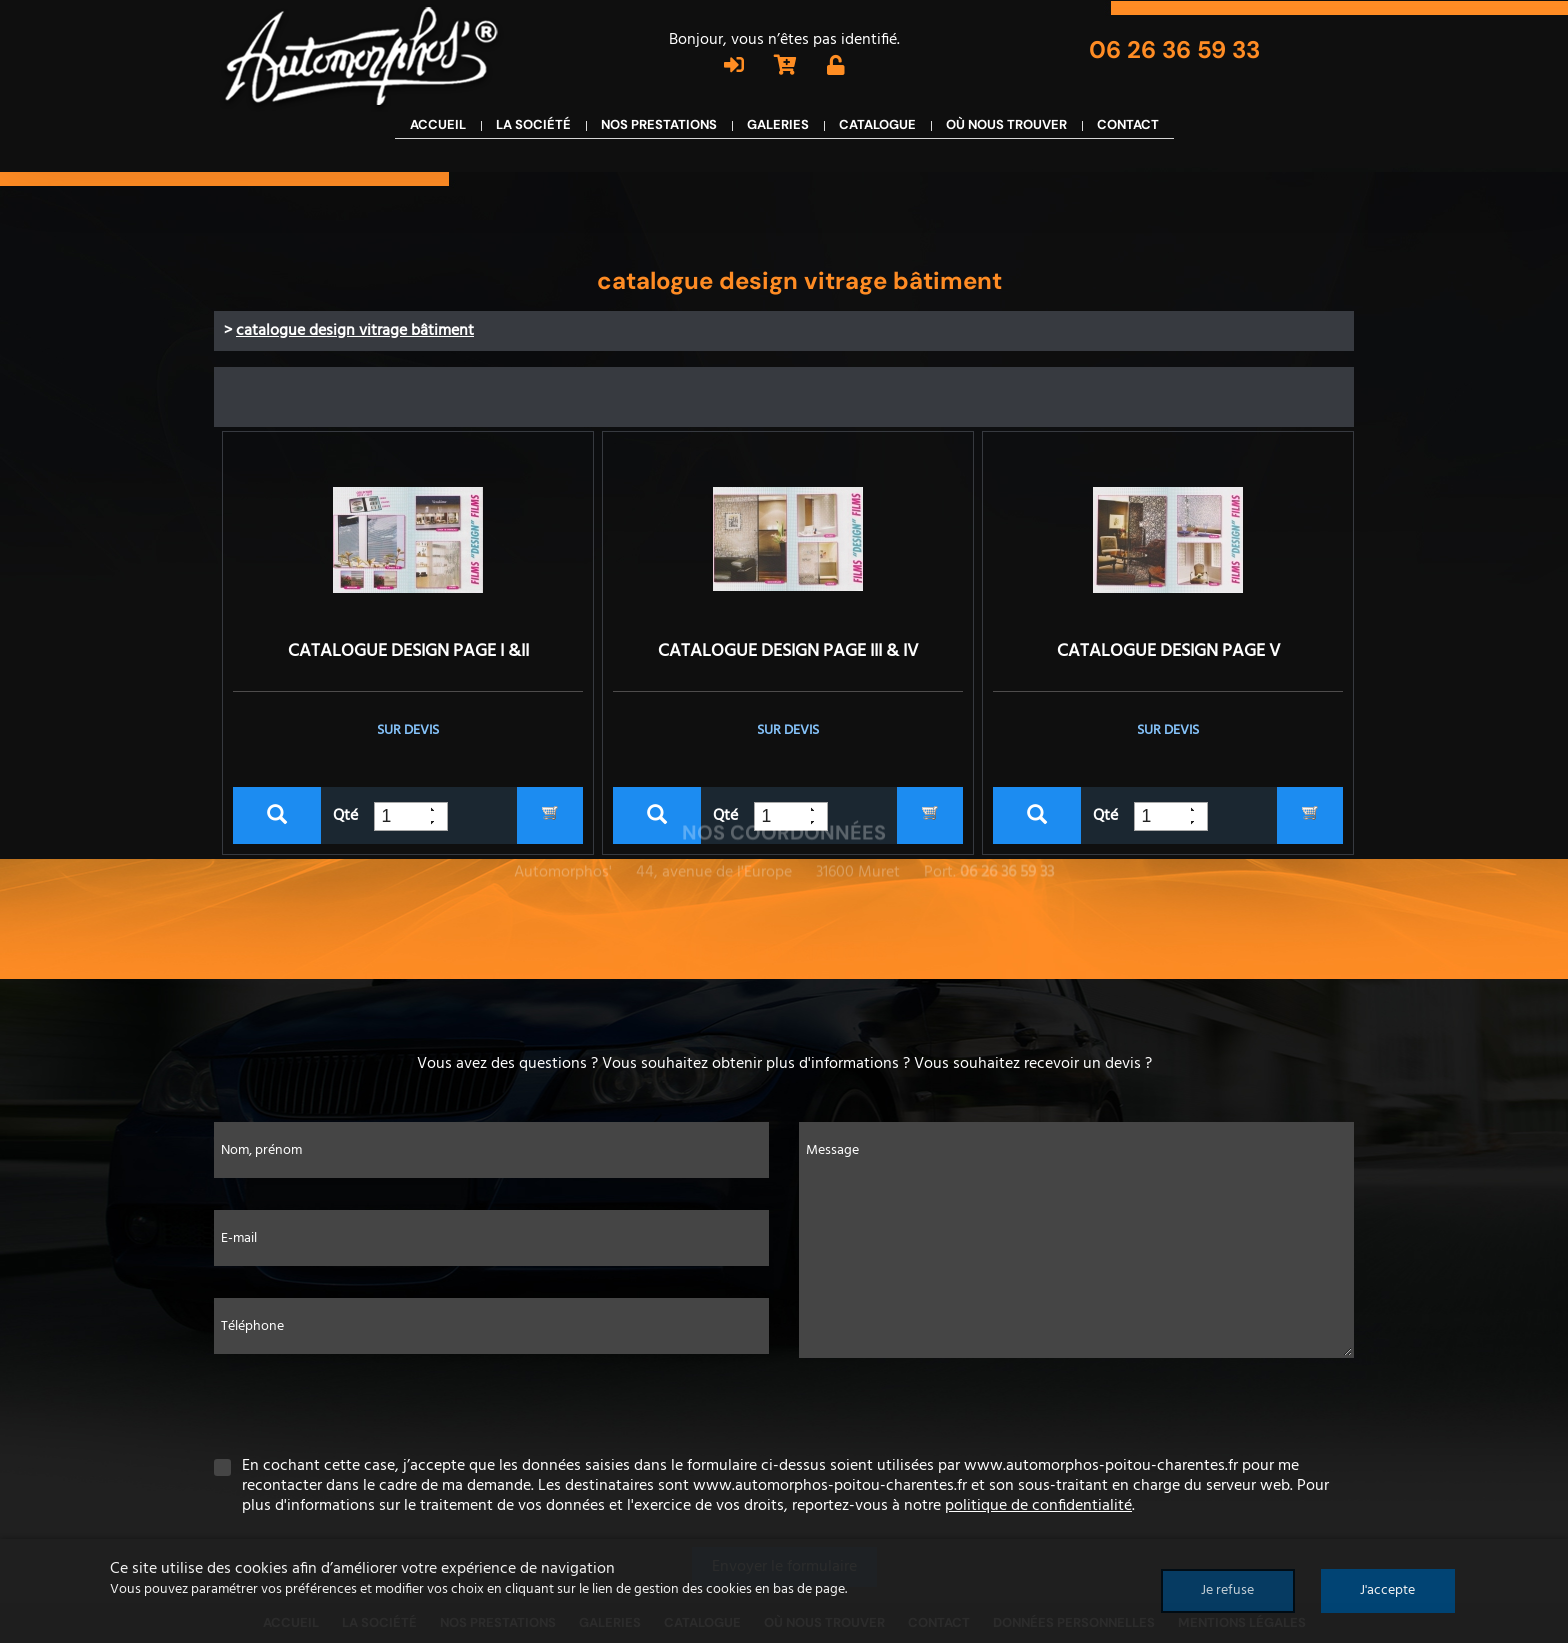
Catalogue (877, 138)
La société (533, 138)
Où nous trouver (1006, 138)
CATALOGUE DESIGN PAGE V (1168, 651)
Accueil (438, 138)
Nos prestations (659, 138)
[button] (439, 823)
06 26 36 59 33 (1177, 49)
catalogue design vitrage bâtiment (355, 331)
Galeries (778, 138)
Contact (1128, 138)
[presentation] (784, 1407)
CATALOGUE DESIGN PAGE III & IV (788, 651)
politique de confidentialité (1038, 1506)
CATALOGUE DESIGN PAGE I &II (408, 651)
